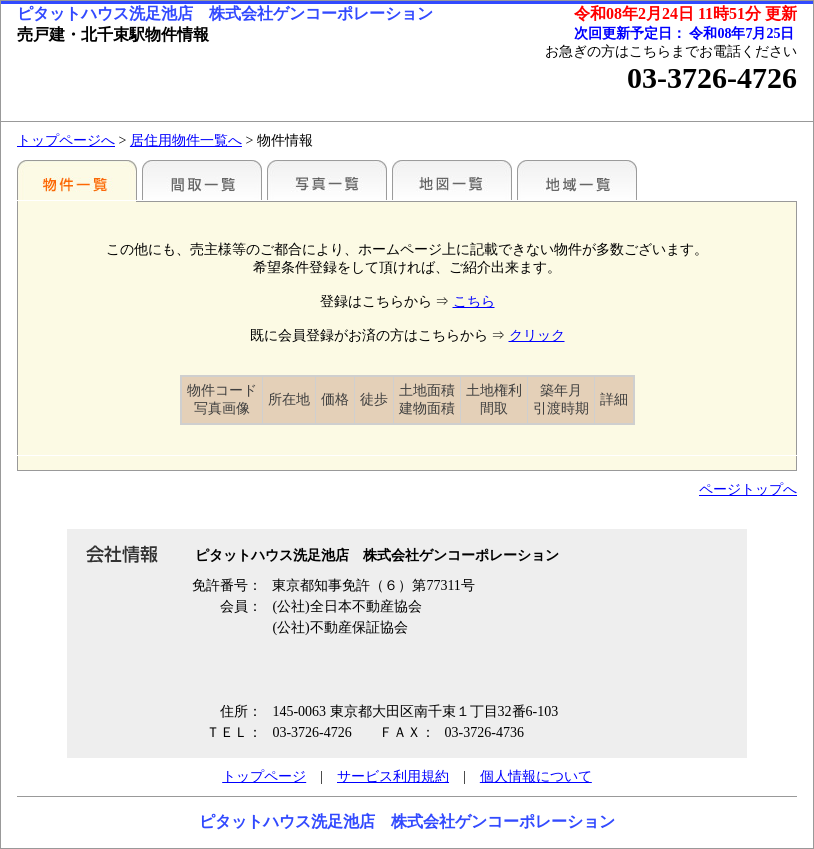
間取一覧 (202, 180)
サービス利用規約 (393, 776)
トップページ (264, 776)
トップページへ (66, 140)
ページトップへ (748, 489)
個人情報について (536, 776)
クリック (537, 335)
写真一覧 (327, 180)
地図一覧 (452, 180)
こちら (474, 301)
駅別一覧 (77, 180)
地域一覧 (577, 180)
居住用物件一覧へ (186, 140)
